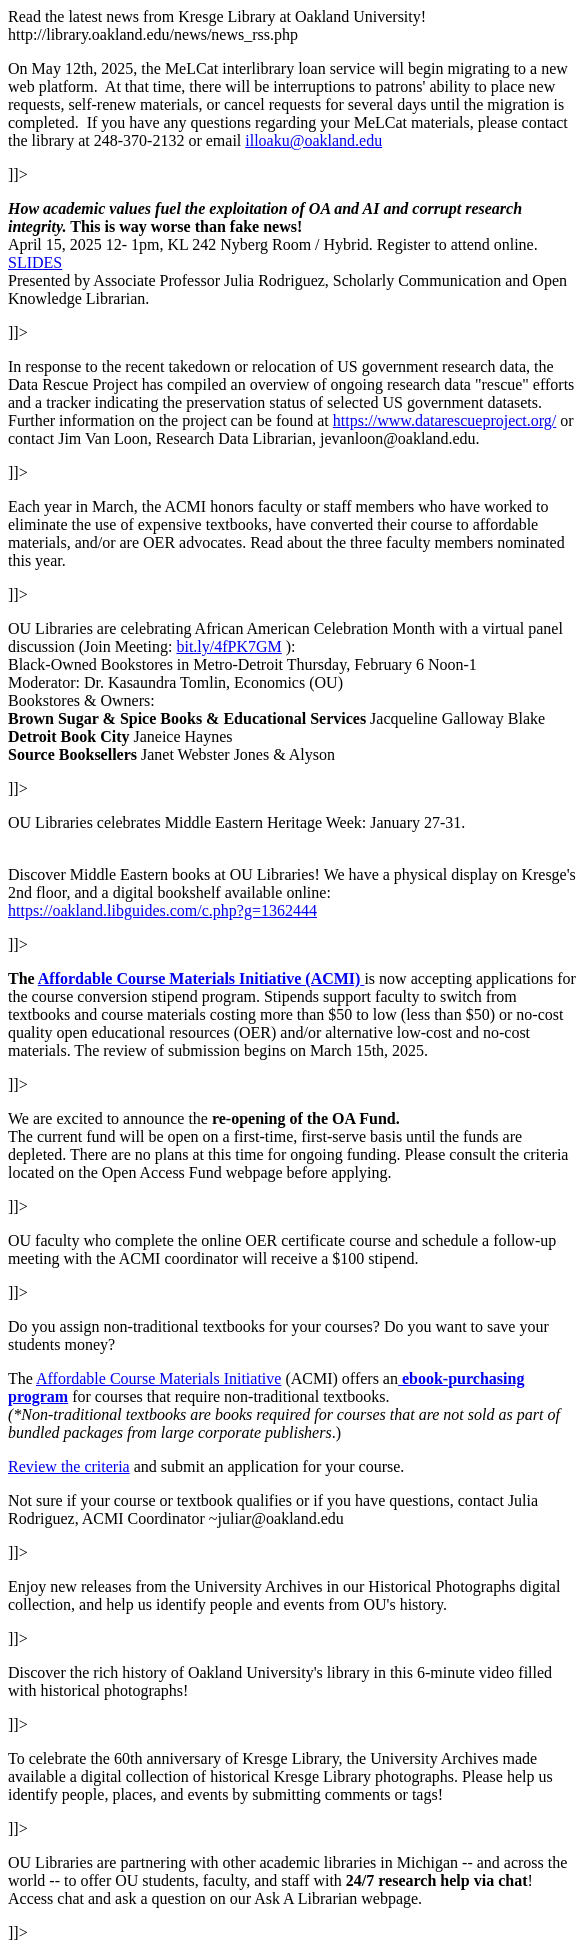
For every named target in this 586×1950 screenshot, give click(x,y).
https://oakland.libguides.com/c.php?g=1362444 (162, 910)
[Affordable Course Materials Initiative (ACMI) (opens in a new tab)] (362, 978)
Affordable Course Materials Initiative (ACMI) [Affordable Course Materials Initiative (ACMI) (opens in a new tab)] (199, 978)
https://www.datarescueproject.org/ (445, 420)
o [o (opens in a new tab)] (430, 1378)
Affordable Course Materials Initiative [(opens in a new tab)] (158, 1378)
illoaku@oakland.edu (313, 140)
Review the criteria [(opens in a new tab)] (69, 1466)
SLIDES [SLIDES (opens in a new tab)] (35, 262)
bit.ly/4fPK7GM (228, 646)
